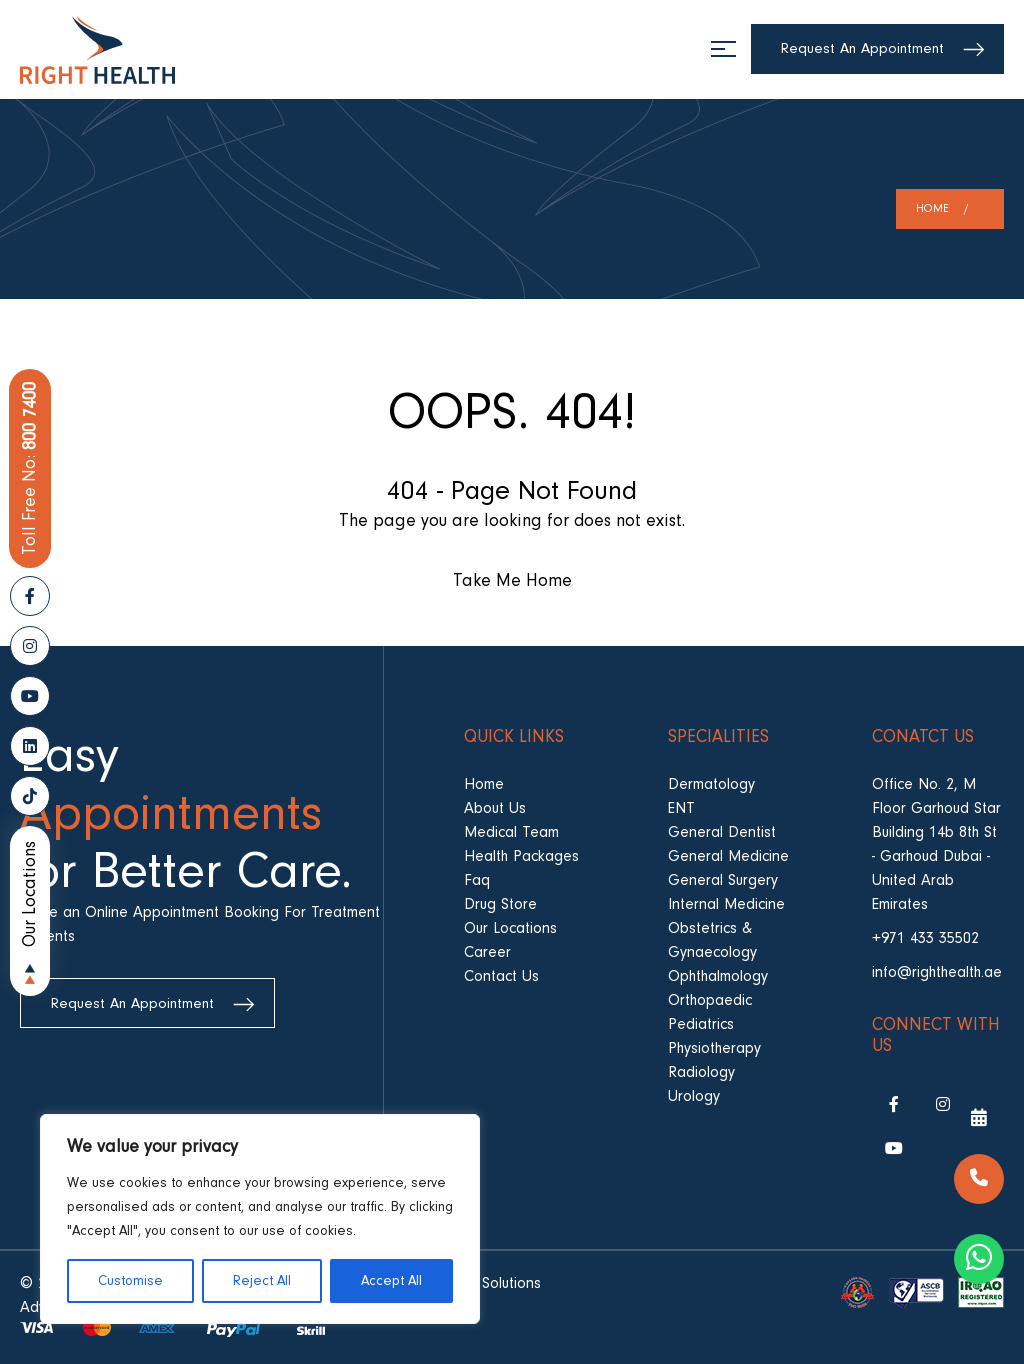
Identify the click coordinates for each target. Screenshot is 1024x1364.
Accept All (391, 1281)
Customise (130, 1281)
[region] (260, 1219)
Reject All (262, 1281)
